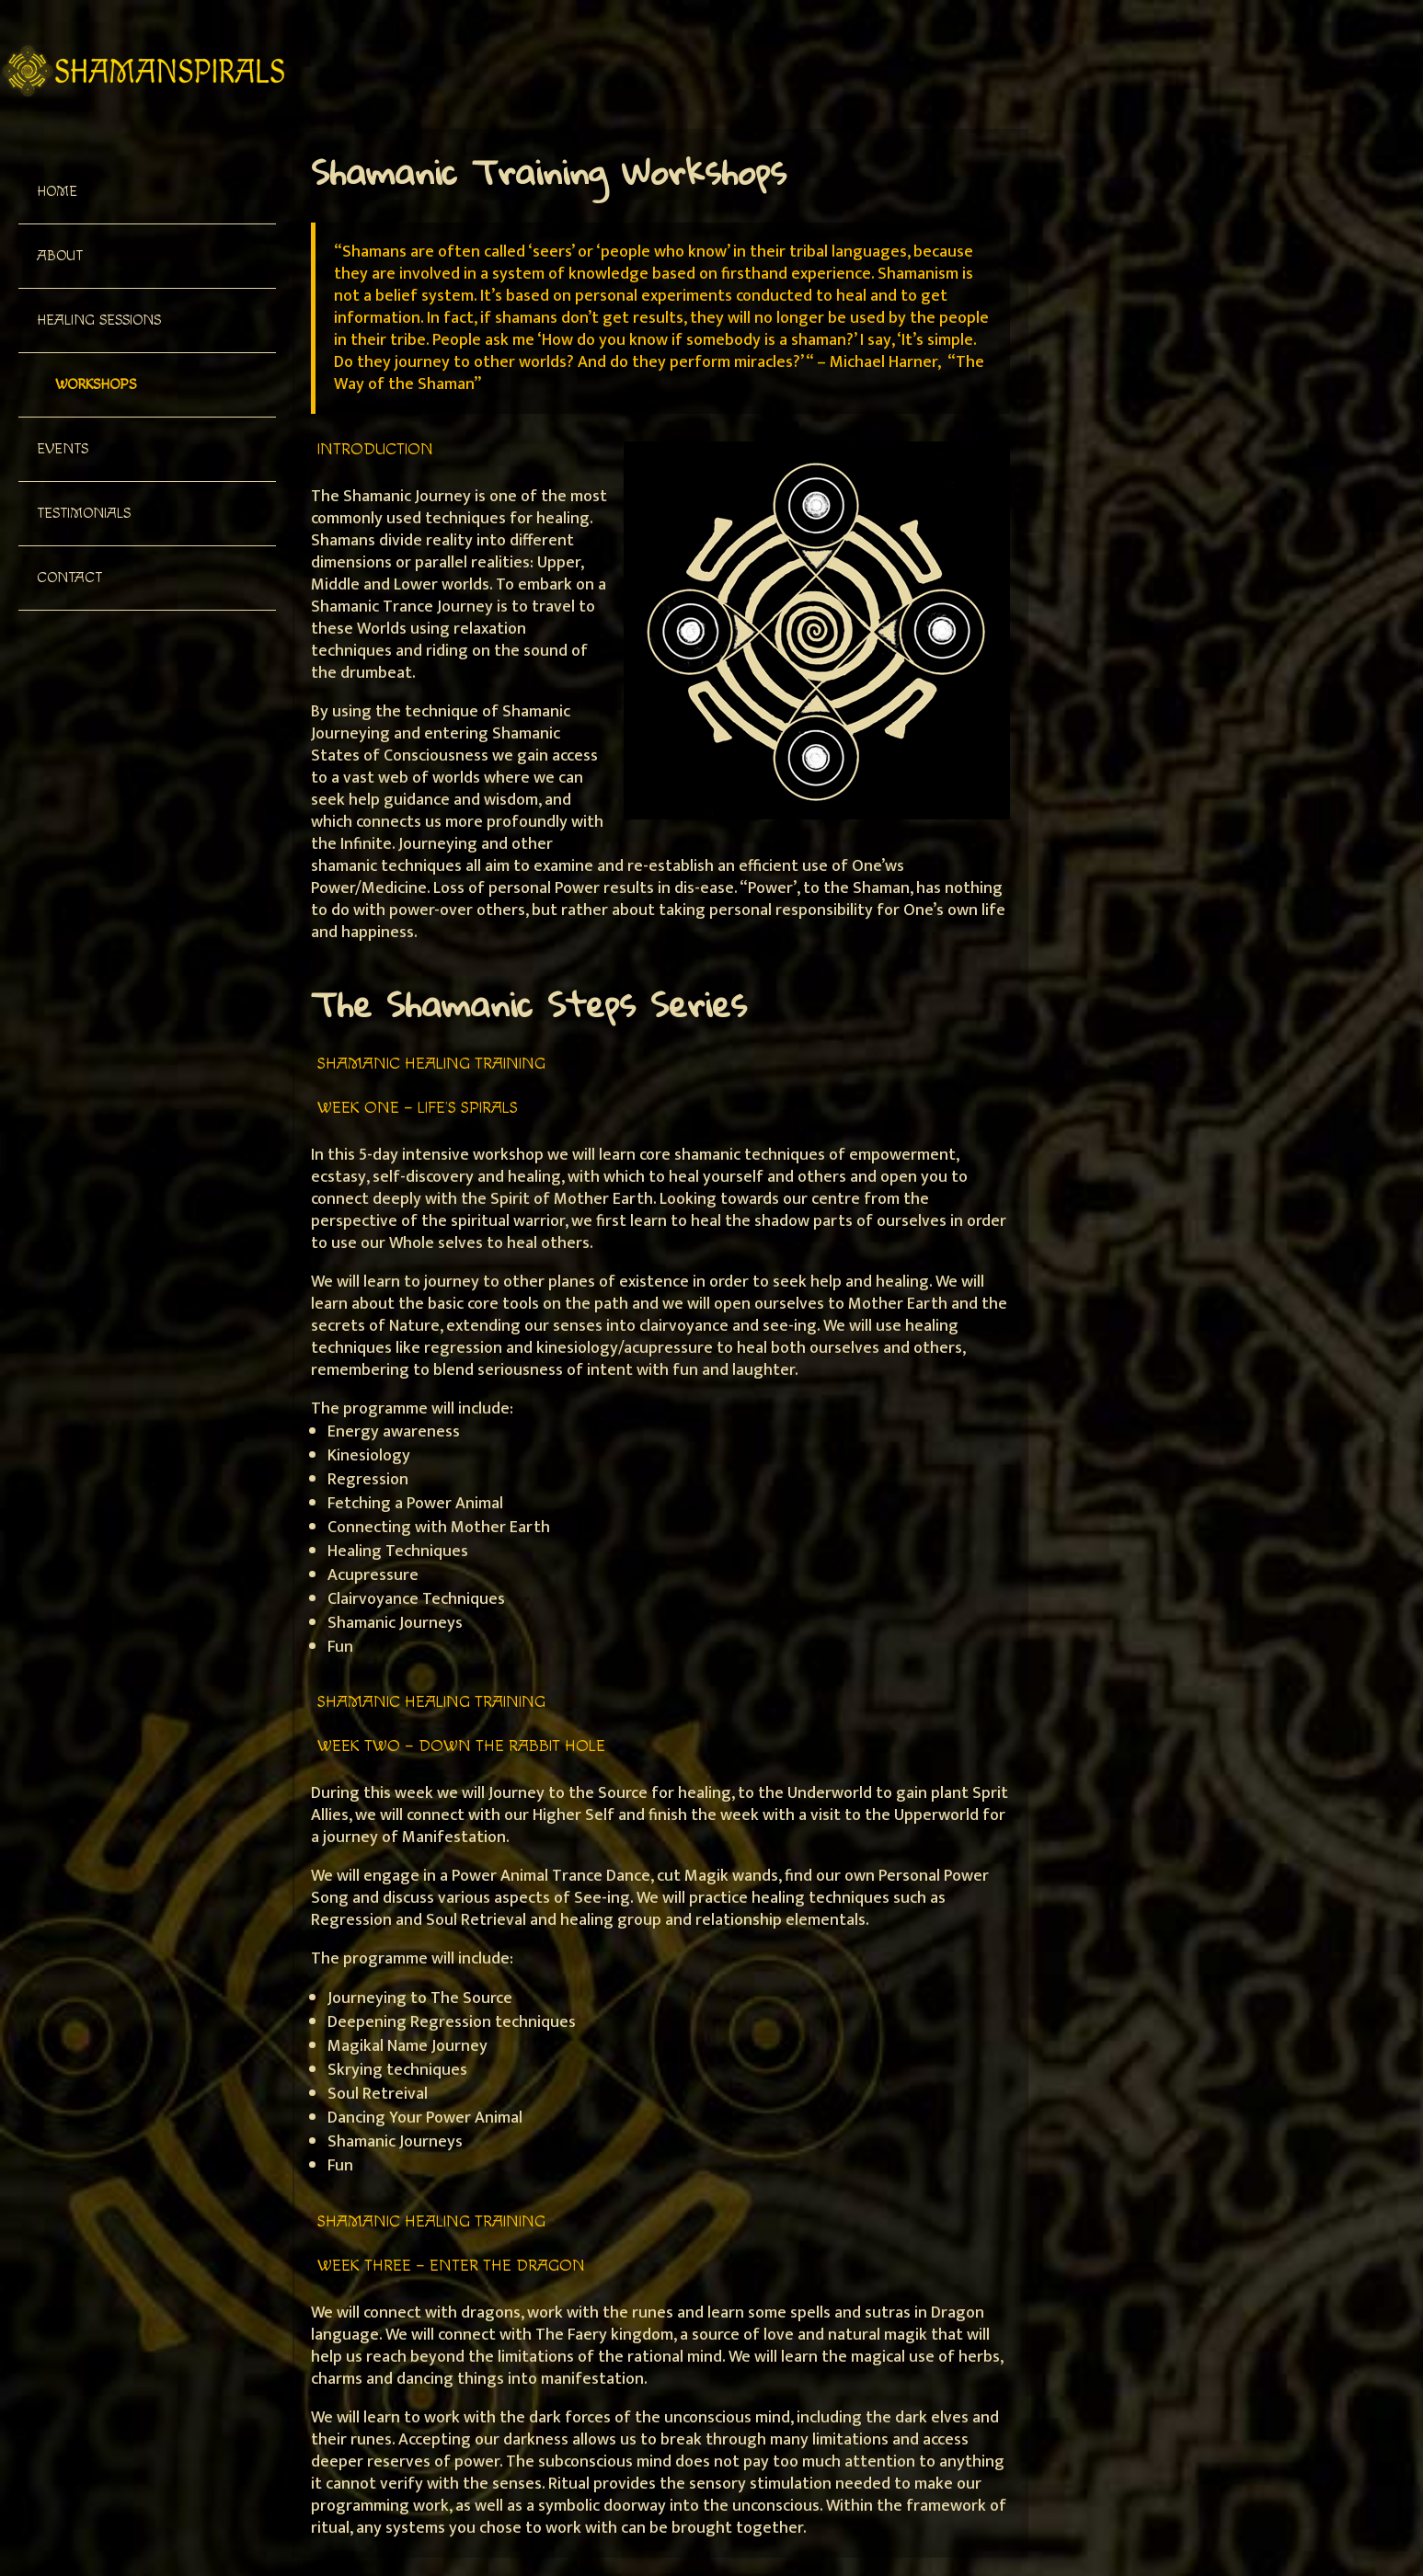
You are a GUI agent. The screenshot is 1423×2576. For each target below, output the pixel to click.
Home (57, 191)
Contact (69, 578)
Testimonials (84, 513)
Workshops (95, 385)
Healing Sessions (99, 320)
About (60, 256)
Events (62, 449)
